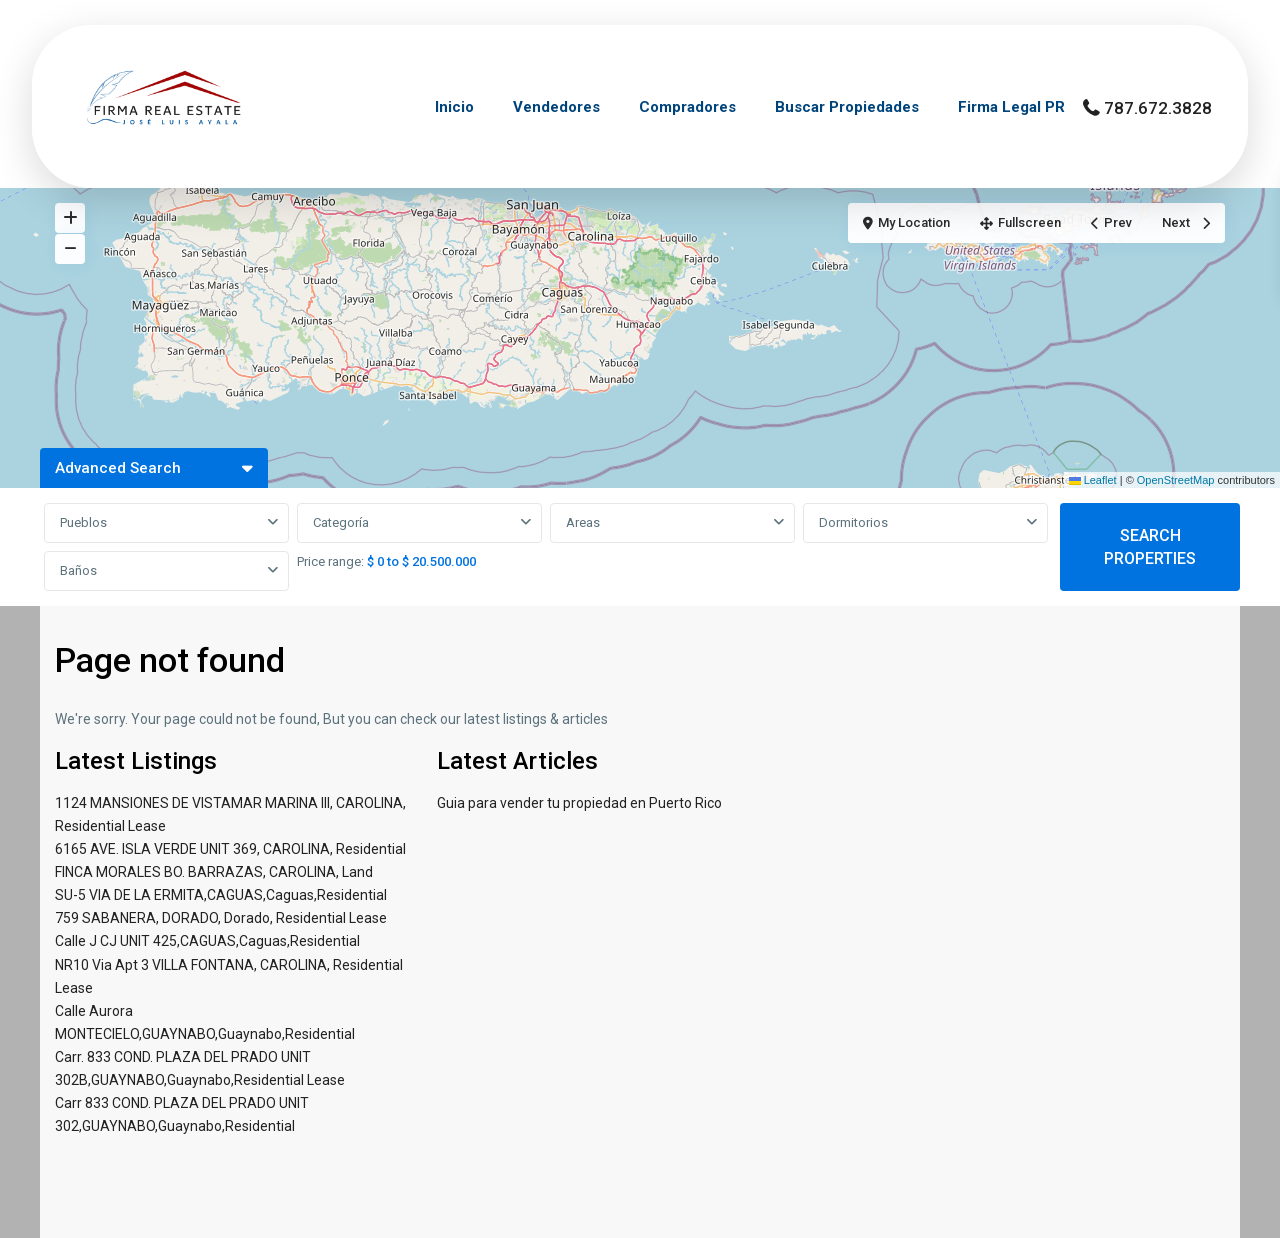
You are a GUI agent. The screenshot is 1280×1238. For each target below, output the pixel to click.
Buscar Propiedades (847, 107)
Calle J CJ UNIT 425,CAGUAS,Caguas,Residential (207, 941)
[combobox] (166, 523)
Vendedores (556, 107)
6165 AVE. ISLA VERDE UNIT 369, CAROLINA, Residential (230, 849)
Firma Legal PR (1011, 107)
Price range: (330, 561)
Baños (78, 570)
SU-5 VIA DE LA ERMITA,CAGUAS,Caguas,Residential (221, 895)
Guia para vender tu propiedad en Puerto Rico (579, 803)
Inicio (454, 107)
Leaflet (1093, 480)
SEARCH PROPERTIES (1150, 547)
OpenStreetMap (1176, 480)
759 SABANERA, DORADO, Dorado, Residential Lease (221, 918)
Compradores (687, 107)
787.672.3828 (1158, 108)
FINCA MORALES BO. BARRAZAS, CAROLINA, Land (214, 872)
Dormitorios (853, 522)
